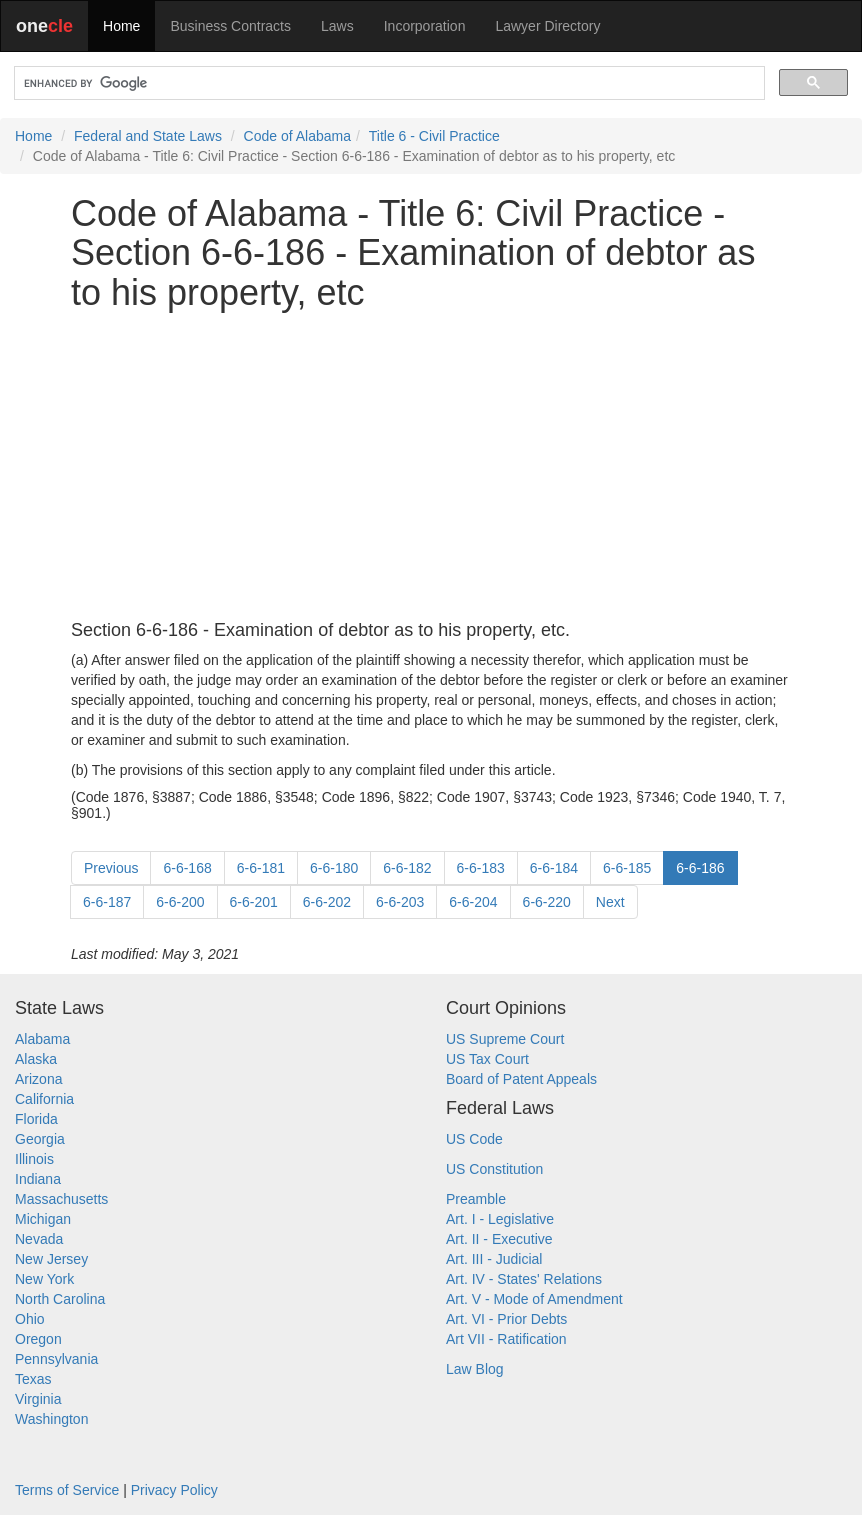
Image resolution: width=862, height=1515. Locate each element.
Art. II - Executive (499, 1239)
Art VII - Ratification (506, 1339)
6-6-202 (327, 902)
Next (610, 902)
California (44, 1099)
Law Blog (475, 1369)
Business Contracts (230, 26)
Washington (51, 1419)
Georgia (40, 1139)
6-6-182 (407, 868)
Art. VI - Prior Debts (506, 1319)
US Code (474, 1139)
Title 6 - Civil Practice (434, 136)
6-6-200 (180, 902)
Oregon (38, 1339)
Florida (36, 1119)
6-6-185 (627, 868)
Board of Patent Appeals (521, 1079)
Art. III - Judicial (494, 1259)
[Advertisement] (431, 467)
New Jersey (51, 1259)
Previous (111, 868)
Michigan (43, 1219)
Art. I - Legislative (500, 1219)
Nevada (39, 1239)
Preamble (476, 1199)
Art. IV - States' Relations (524, 1279)
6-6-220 (547, 902)
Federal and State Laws (148, 136)
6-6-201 (254, 902)
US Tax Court (487, 1059)
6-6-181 (261, 868)
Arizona (38, 1079)
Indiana (38, 1179)
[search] (387, 83)
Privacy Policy (174, 1490)
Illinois (34, 1159)
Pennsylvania (56, 1359)
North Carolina (60, 1299)
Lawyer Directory (547, 26)
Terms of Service (67, 1490)
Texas (33, 1379)
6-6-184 (554, 868)
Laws (337, 26)
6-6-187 (107, 902)
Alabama (42, 1039)
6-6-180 (334, 868)
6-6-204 (473, 902)
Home (121, 26)
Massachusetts (61, 1199)
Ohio (30, 1319)
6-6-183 (481, 868)
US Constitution (494, 1169)
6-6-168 (187, 868)
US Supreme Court (505, 1039)
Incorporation (425, 26)
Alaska (36, 1059)
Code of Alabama (297, 136)
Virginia (38, 1399)
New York (44, 1279)
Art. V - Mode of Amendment (534, 1299)
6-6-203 (400, 902)
